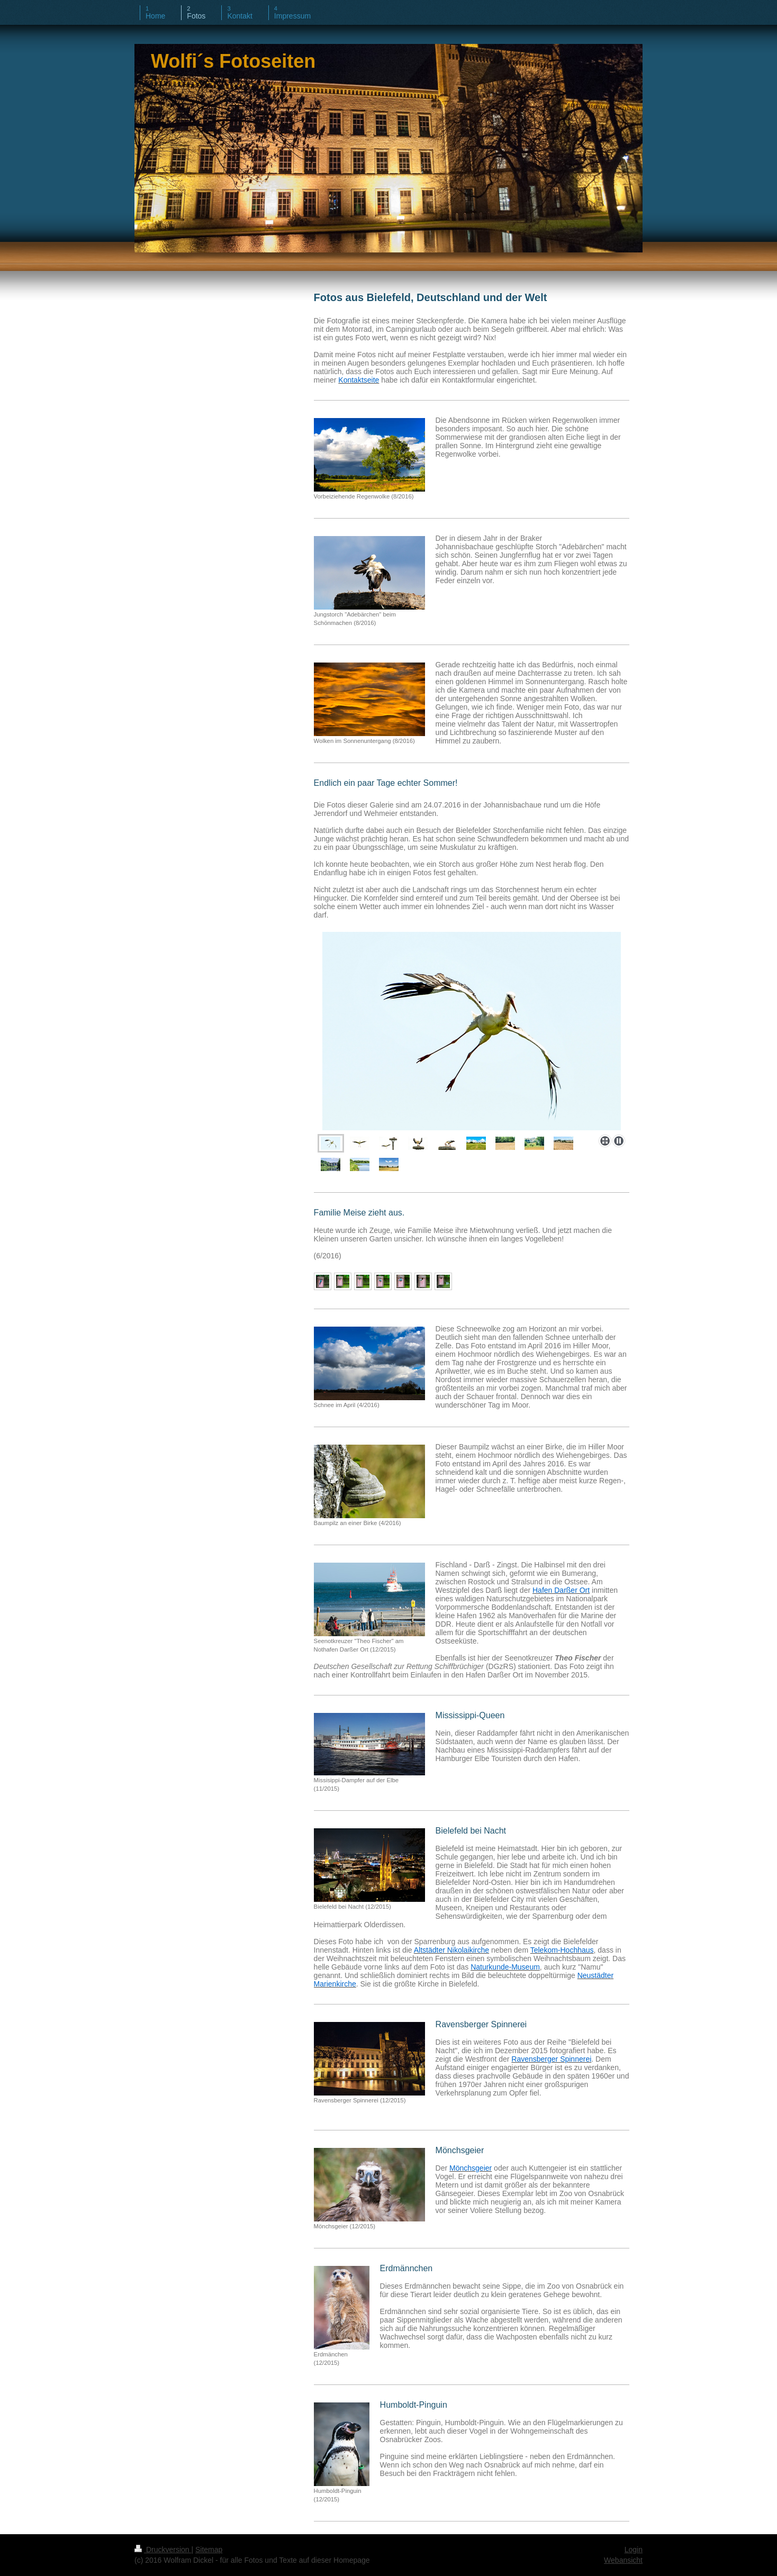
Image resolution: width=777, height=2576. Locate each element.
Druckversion (162, 2549)
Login (634, 2549)
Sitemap (208, 2549)
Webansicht (623, 2560)
